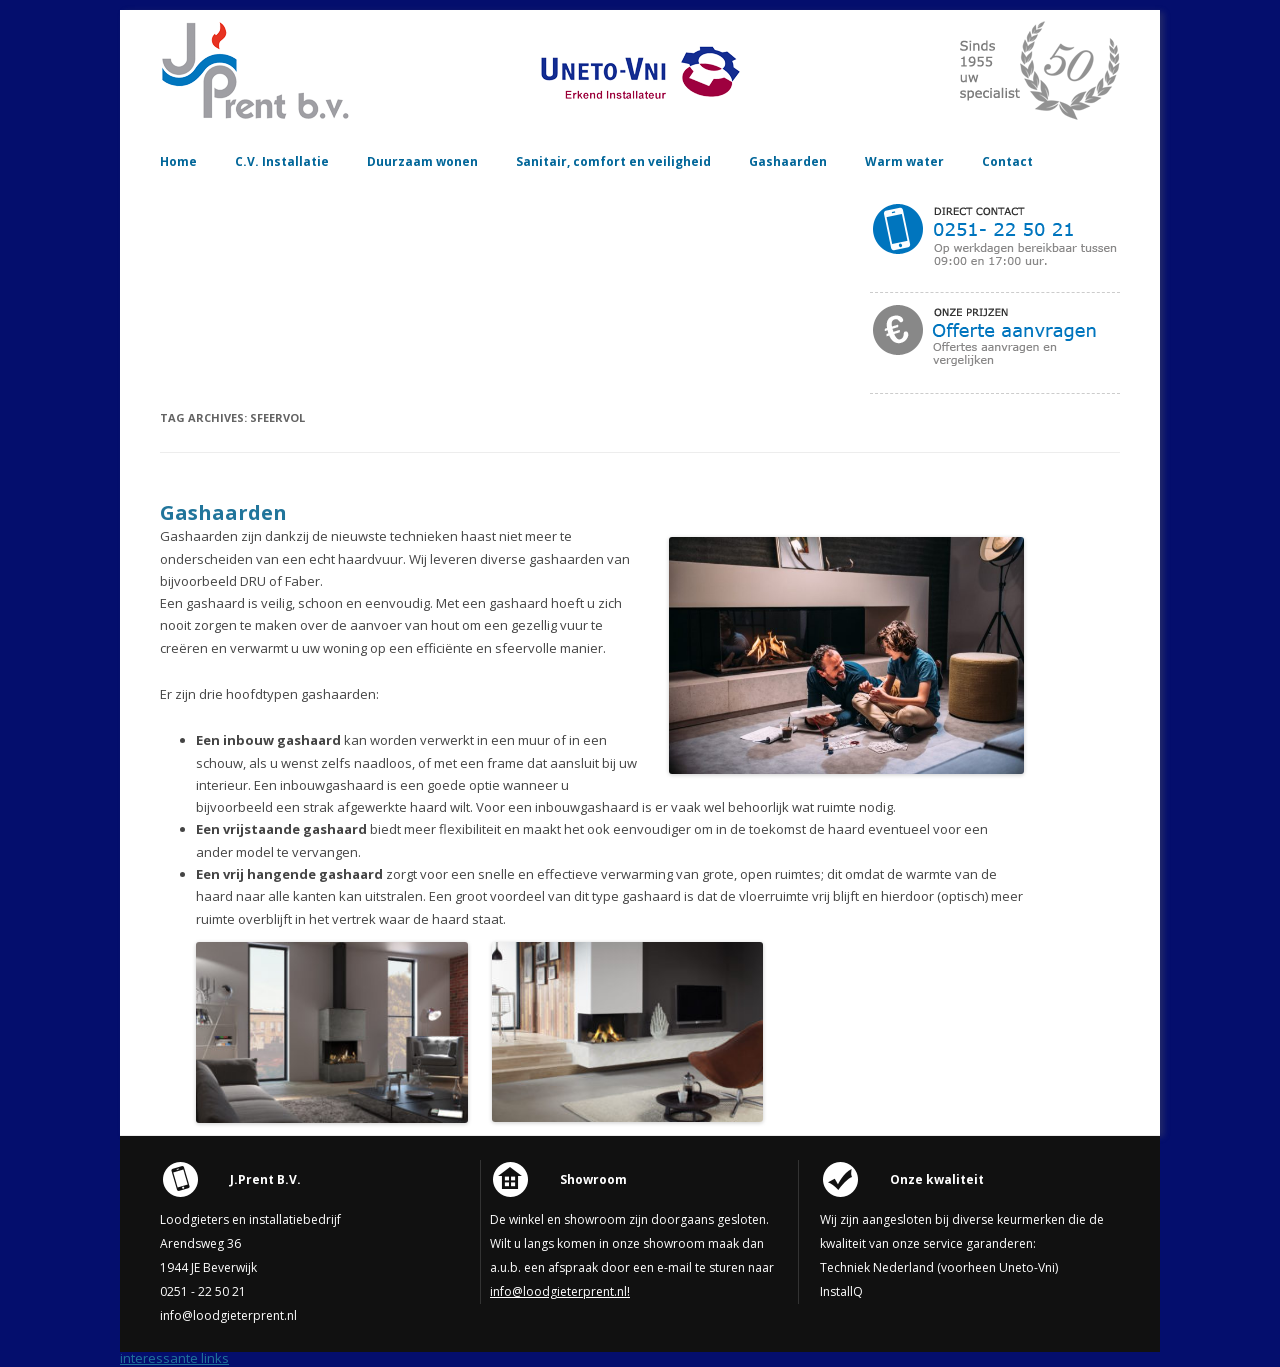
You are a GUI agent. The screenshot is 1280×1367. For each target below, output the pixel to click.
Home (178, 161)
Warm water (904, 161)
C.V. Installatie (282, 161)
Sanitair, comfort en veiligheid (613, 161)
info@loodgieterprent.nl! (560, 1291)
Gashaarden (788, 161)
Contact (1007, 161)
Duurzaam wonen (422, 161)
